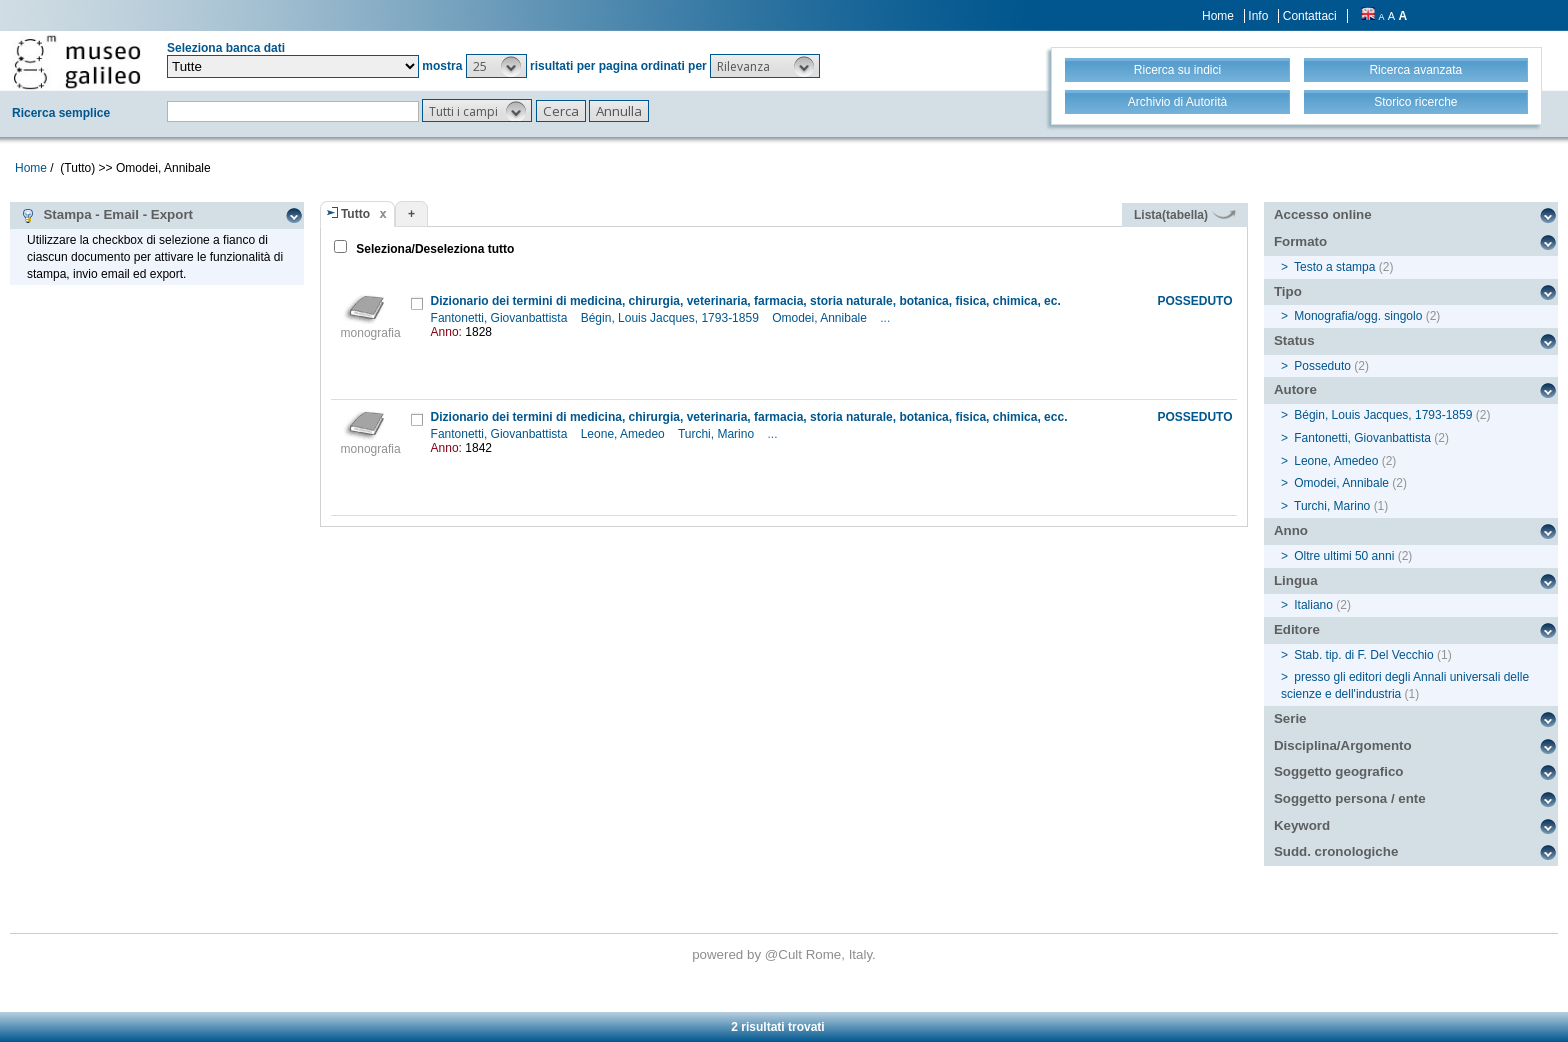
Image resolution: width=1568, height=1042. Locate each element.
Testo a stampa (1334, 267)
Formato (1300, 241)
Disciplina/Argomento (1343, 745)
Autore (1295, 389)
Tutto (355, 214)
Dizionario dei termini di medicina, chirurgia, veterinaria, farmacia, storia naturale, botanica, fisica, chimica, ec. (746, 301)
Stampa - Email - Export (106, 215)
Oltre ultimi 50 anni (1344, 556)
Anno (1291, 530)
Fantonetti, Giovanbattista (501, 318)
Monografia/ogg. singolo (1358, 316)
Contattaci (1310, 16)
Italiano (1313, 605)
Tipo (1288, 291)
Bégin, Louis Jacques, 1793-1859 (671, 318)
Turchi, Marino (718, 434)
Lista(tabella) (1185, 215)
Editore (1297, 629)
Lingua (1296, 580)
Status (1294, 340)
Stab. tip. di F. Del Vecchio (1363, 655)
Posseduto (1322, 366)
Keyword (1302, 825)
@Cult (785, 954)
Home (1218, 16)
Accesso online (1323, 214)
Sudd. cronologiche (1336, 851)
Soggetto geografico (1339, 771)
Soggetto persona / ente (1350, 798)
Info (1258, 16)
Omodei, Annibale (821, 318)
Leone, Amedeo (624, 434)
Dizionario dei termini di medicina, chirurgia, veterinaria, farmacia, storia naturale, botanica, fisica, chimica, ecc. (749, 417)
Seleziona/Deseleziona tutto (433, 249)
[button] (496, 66)
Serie (1290, 718)
